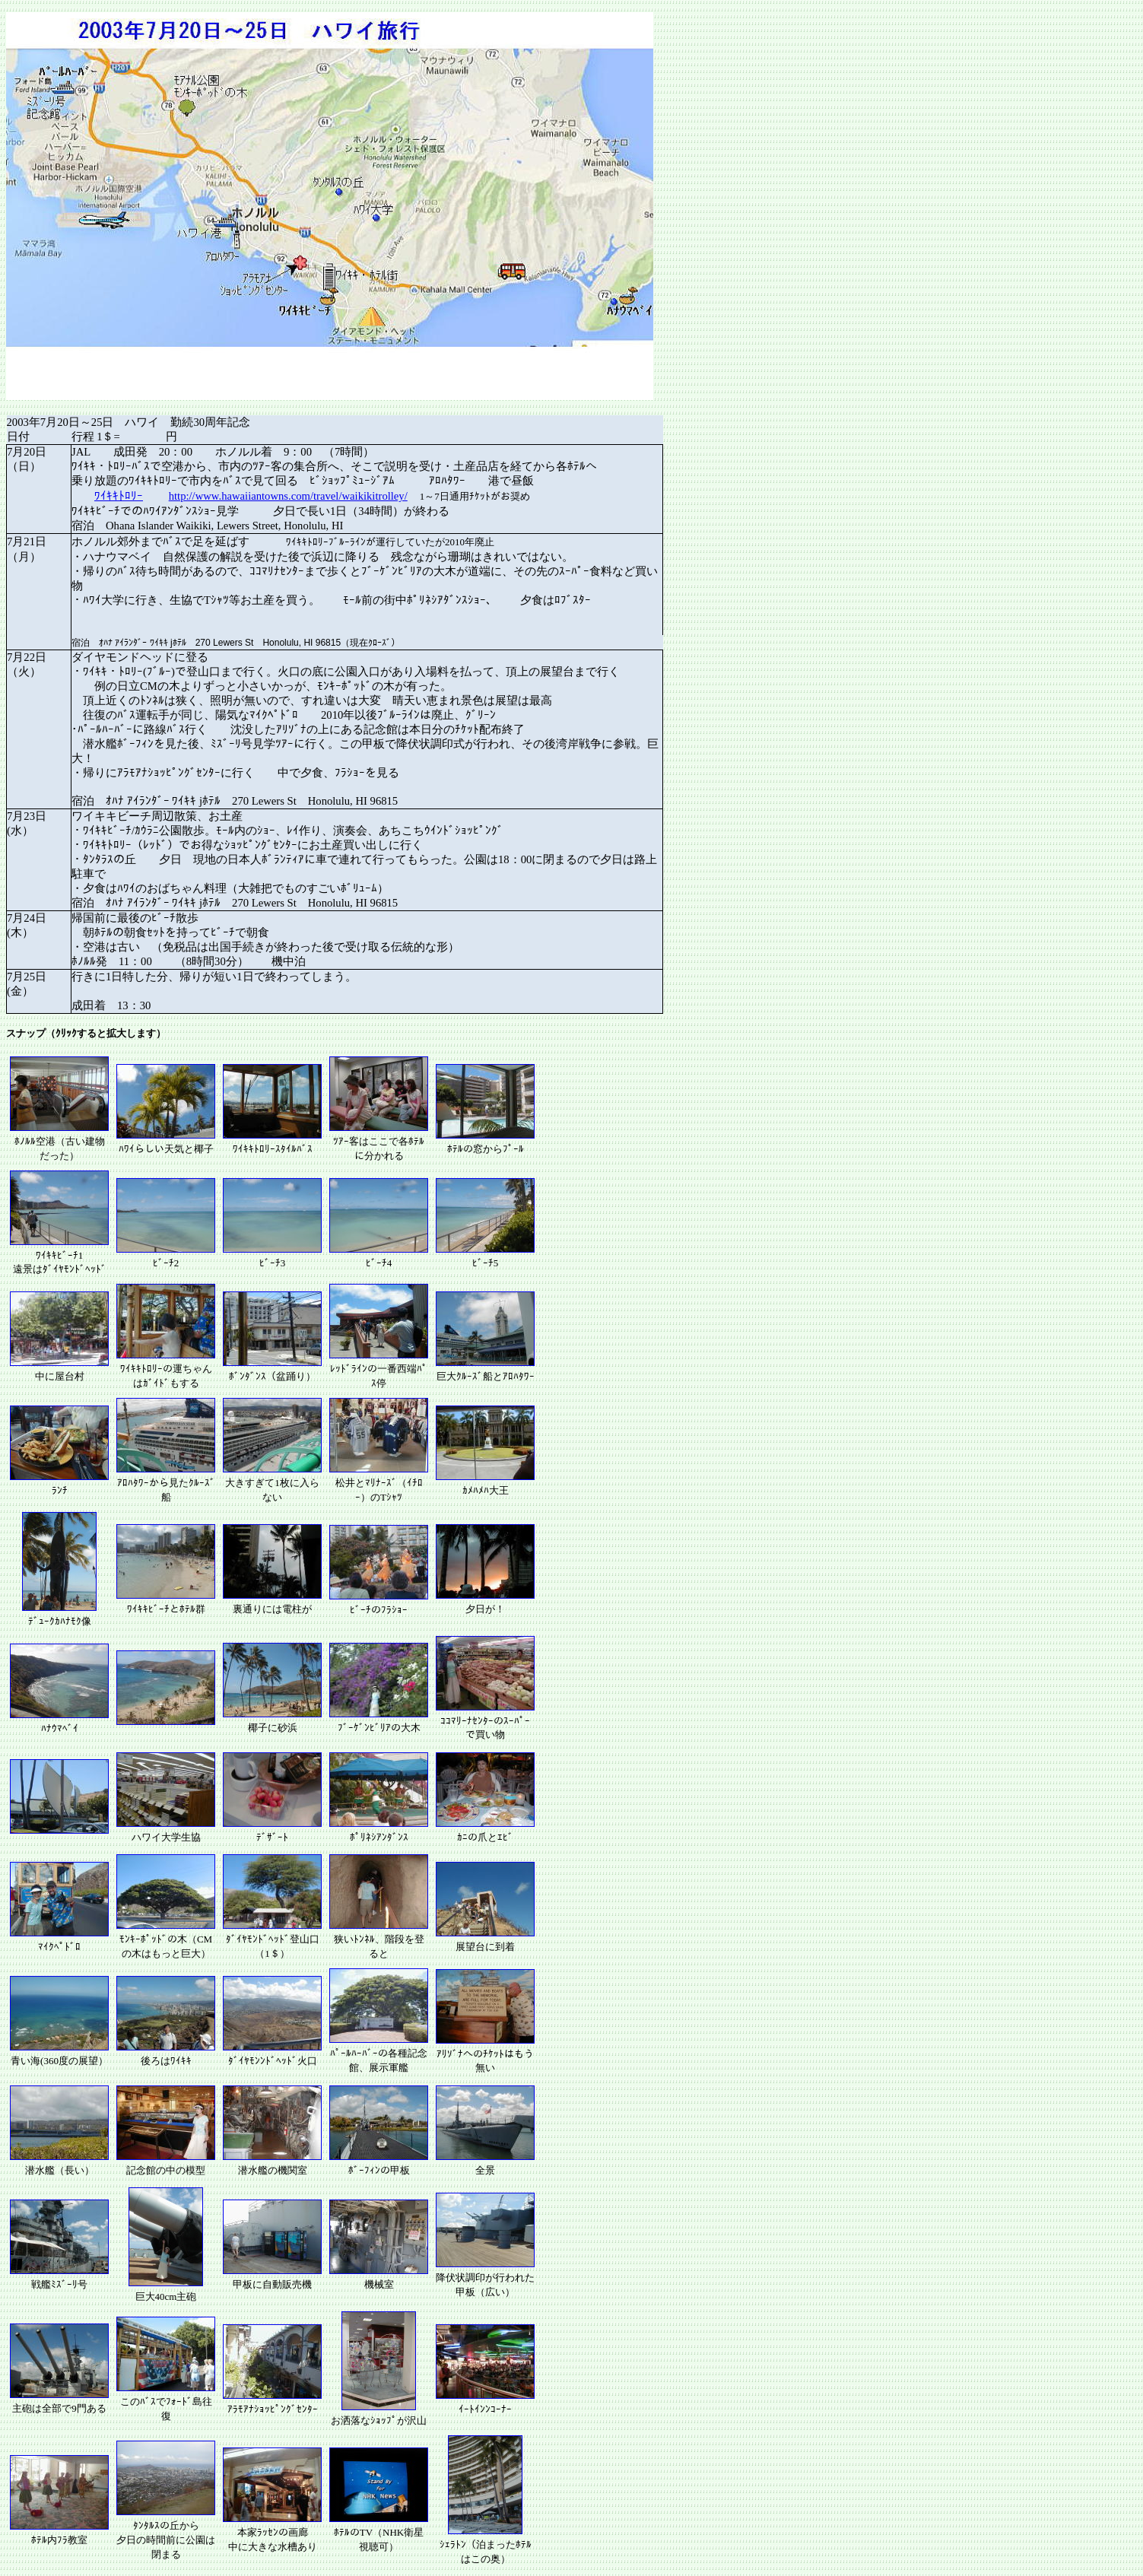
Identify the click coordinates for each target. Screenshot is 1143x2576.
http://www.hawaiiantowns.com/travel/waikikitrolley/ (288, 496)
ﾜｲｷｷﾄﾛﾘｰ (118, 496)
